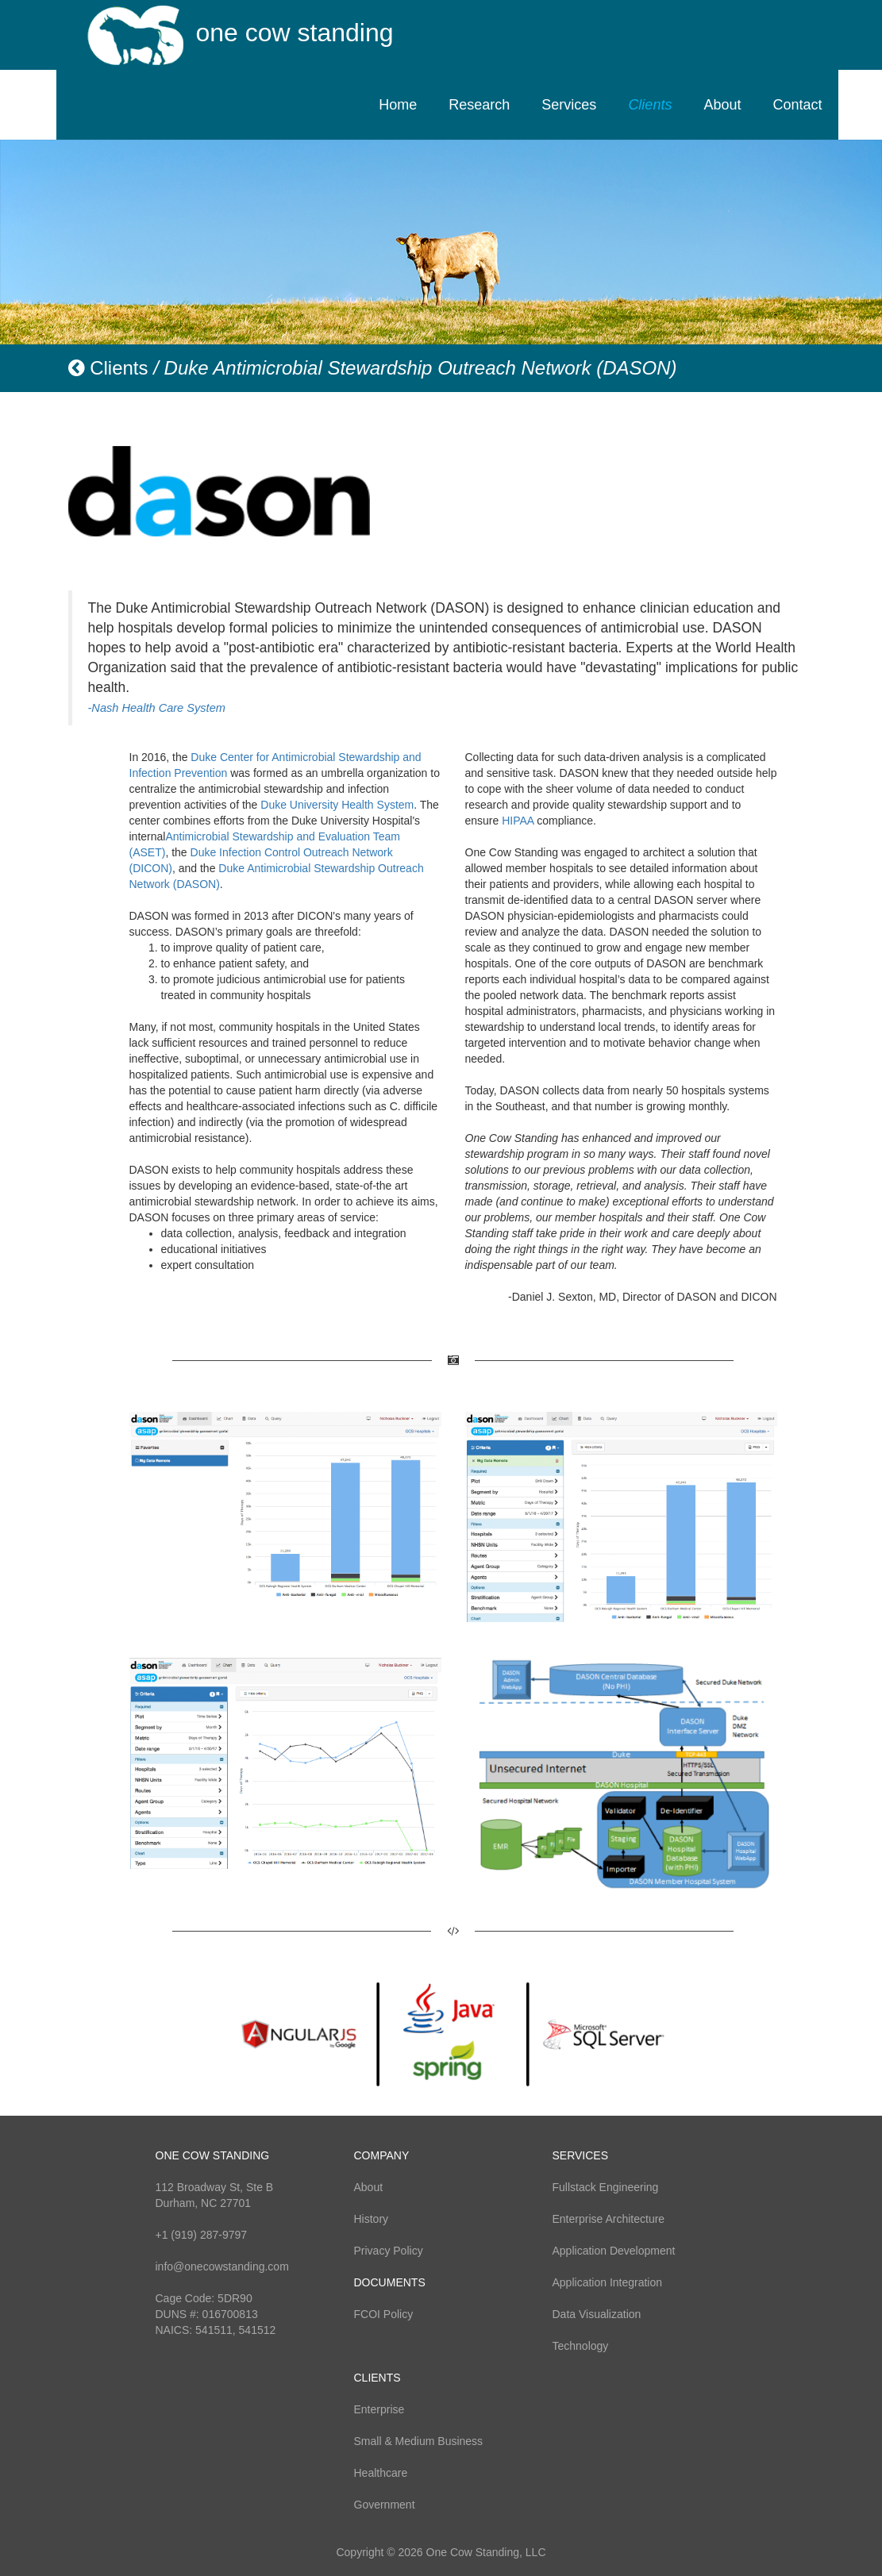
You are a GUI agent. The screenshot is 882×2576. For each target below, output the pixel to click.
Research (479, 105)
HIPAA (517, 820)
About (722, 105)
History (371, 2219)
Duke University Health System (337, 804)
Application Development (614, 2250)
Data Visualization (597, 2314)
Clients (650, 105)
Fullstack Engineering (606, 2187)
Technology (581, 2346)
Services (568, 105)
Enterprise (379, 2409)
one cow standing (295, 32)
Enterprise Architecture (609, 2219)
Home (398, 105)
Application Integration (608, 2282)
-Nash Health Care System (156, 708)
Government (384, 2504)
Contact (797, 105)
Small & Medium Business (418, 2441)
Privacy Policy (388, 2250)
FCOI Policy (384, 2314)
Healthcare (381, 2472)
